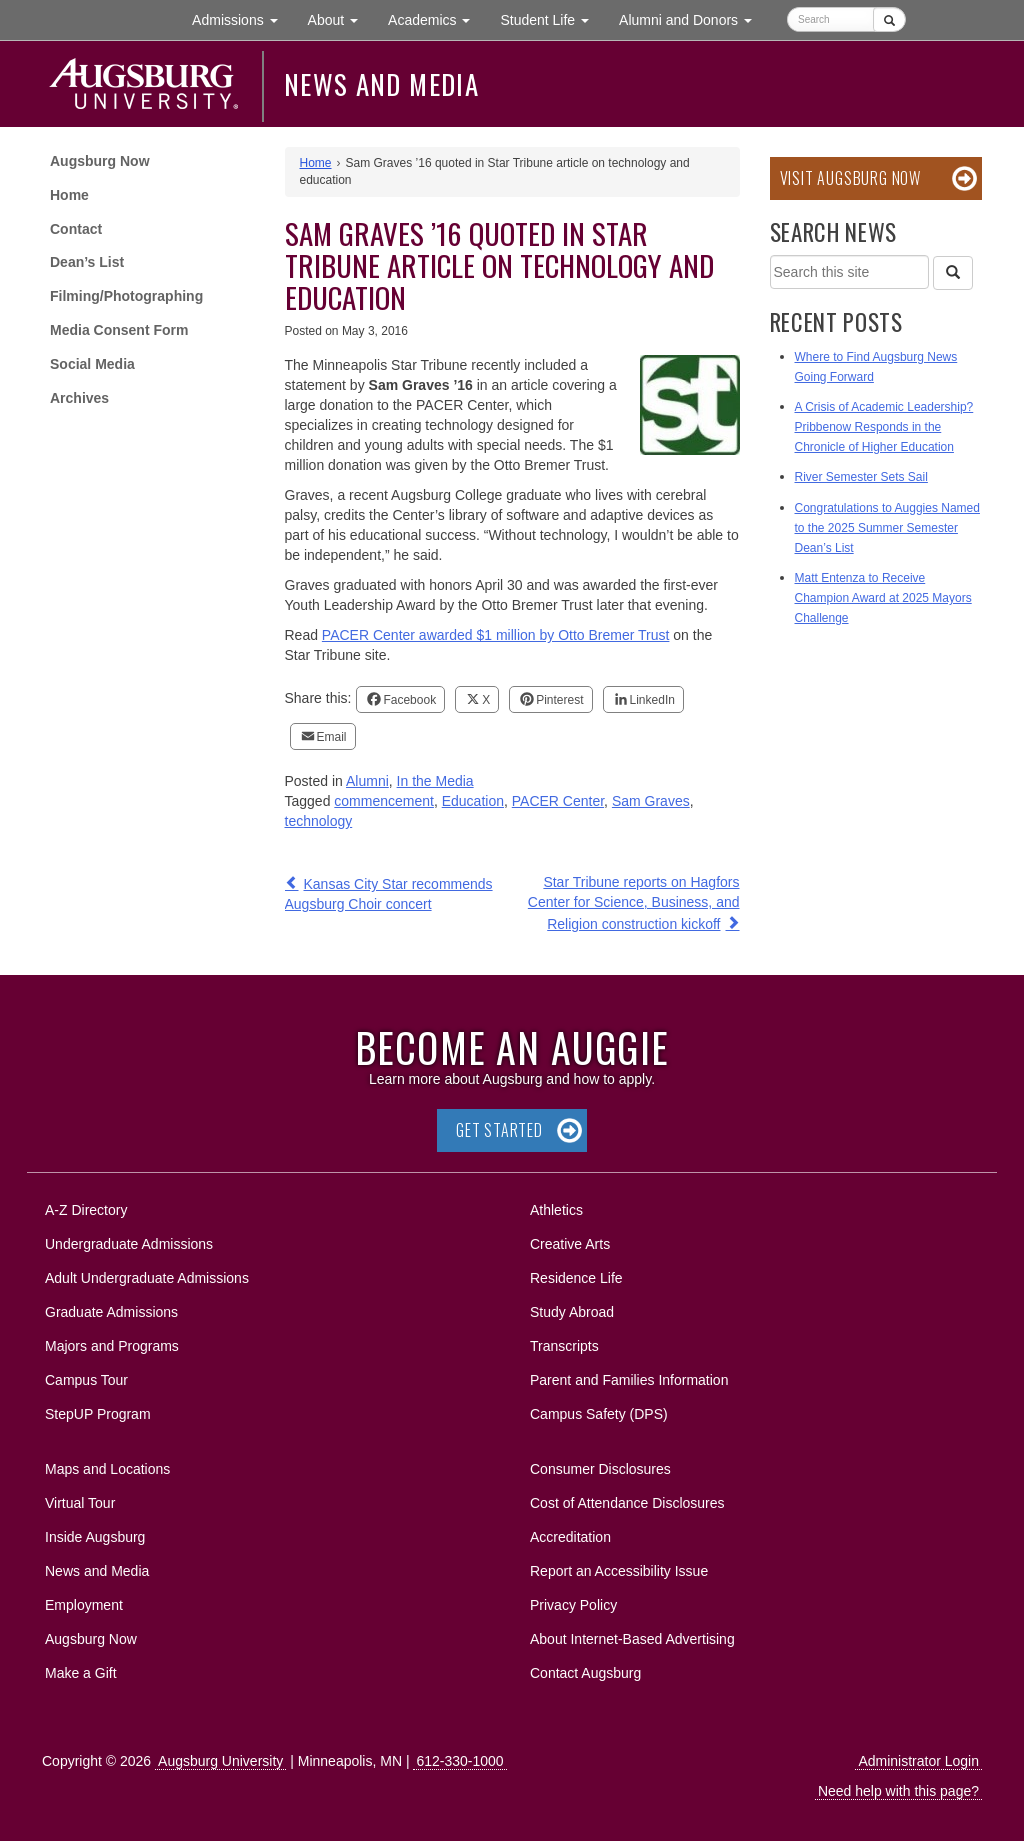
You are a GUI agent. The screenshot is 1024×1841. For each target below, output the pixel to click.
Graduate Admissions (111, 1312)
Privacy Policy (573, 1605)
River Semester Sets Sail (861, 477)
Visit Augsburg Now (850, 178)
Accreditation (570, 1537)
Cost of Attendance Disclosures (627, 1503)
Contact (76, 229)
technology (319, 821)
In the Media (435, 781)
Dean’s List (87, 262)
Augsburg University (220, 1761)
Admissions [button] (242, 18)
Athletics (556, 1210)
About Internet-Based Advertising (632, 1639)
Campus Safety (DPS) (599, 1414)
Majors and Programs (111, 1342)
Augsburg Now (100, 161)
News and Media (381, 84)
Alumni (367, 781)
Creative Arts (570, 1244)
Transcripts (564, 1346)
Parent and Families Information (629, 1380)
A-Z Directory (86, 1210)
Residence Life (576, 1278)
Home (69, 195)
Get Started (499, 1130)
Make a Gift (81, 1673)
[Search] (953, 273)
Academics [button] (436, 18)
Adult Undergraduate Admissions (147, 1278)
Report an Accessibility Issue (619, 1571)
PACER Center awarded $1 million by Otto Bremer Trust (496, 635)
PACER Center (558, 801)
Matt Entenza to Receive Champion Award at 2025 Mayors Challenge (883, 598)
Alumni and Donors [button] (693, 18)
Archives (79, 398)
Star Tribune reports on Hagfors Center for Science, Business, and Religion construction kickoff (634, 903)
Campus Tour (86, 1380)
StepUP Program (98, 1414)
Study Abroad (572, 1312)
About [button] (340, 24)
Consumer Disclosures (600, 1469)
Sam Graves (651, 801)
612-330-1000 (459, 1761)
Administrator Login (918, 1761)
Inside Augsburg (95, 1537)
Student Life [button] (552, 18)
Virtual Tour (80, 1503)
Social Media (92, 364)
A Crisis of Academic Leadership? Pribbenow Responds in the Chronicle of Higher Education (884, 427)
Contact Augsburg (585, 1673)
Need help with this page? (898, 1791)
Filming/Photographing (126, 296)
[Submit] (889, 19)
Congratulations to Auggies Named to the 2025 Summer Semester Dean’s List (887, 528)
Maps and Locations (107, 1469)
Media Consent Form (119, 330)
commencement (384, 801)
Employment (84, 1605)
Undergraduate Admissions (129, 1244)
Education (473, 801)
